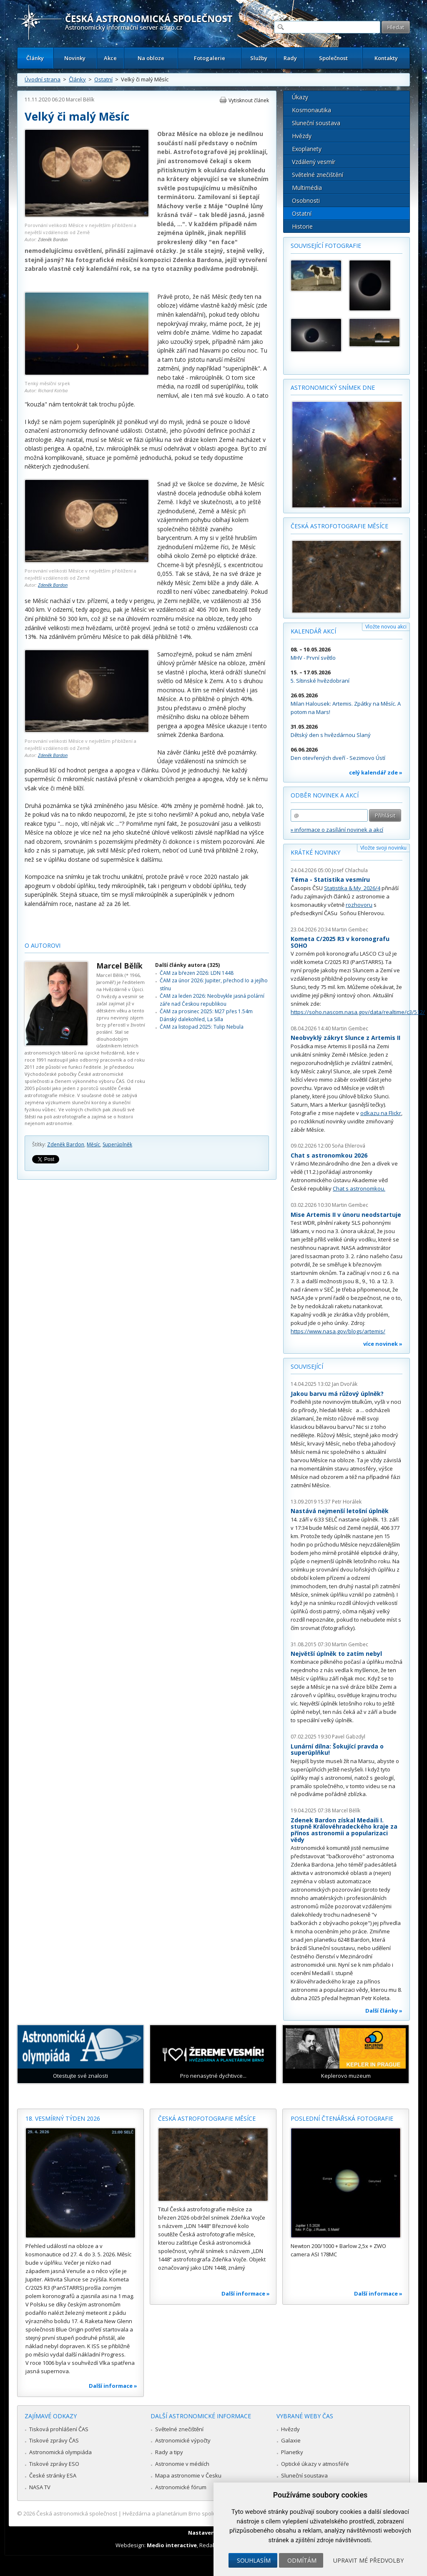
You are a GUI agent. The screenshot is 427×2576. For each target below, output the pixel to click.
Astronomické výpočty (183, 2440)
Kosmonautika (311, 110)
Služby (258, 58)
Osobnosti (306, 200)
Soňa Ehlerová (348, 1145)
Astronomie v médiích (182, 2464)
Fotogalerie (209, 58)
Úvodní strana (42, 79)
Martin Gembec (350, 929)
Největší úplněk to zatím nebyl (336, 1654)
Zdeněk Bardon (53, 239)
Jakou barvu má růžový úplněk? (337, 1394)
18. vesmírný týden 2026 (62, 2118)
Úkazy (300, 97)
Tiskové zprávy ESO (54, 2464)
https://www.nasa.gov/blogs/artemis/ (338, 1331)
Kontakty (386, 58)
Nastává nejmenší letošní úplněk (340, 1511)
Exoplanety (307, 149)
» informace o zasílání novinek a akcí (337, 829)
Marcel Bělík (80, 99)
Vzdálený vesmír (313, 162)
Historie (302, 226)
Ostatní (103, 79)
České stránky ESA (52, 2475)
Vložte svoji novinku (383, 847)
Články (35, 58)
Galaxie (291, 2440)
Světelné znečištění (317, 175)
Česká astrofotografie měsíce (339, 526)
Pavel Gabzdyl (348, 1736)
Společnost (333, 58)
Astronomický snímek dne (333, 387)
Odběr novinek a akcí (325, 795)
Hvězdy (301, 136)
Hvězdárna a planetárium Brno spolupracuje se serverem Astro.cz (206, 2513)
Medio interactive (172, 2545)
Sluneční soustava (316, 123)
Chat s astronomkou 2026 (329, 1155)
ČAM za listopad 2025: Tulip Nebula (202, 1026)
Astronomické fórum (180, 2487)
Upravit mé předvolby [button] (368, 2560)
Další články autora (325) (187, 965)
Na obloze (151, 58)
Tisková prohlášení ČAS (58, 2429)
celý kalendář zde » (375, 772)
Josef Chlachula (350, 870)
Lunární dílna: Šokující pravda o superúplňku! (337, 1749)
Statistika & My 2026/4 (352, 888)
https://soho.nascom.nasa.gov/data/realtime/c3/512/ (358, 1012)
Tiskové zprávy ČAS (54, 2440)
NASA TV (39, 2487)
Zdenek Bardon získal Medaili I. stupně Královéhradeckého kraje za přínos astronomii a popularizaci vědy (344, 1830)
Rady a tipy (169, 2452)
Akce (110, 58)
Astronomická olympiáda (60, 2452)
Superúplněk (117, 1144)
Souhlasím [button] (254, 2560)
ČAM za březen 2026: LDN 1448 (197, 972)
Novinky (74, 58)
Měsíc (93, 1144)
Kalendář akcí (313, 631)
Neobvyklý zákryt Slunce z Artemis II (345, 1038)
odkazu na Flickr (380, 1113)
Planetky (292, 2452)
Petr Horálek (347, 1501)
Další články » (383, 2010)
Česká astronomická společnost (76, 2513)
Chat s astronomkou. (359, 1188)
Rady (290, 58)
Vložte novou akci (386, 626)
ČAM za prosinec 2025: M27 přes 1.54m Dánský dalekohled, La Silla (206, 1015)
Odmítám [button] (301, 2560)
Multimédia (307, 188)
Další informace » (113, 2385)
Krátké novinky (315, 852)
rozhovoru (359, 904)
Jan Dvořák (344, 1384)
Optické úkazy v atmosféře (315, 2464)
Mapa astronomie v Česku (188, 2475)
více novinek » (382, 1343)
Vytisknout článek (249, 100)
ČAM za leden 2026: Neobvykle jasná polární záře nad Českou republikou (212, 999)
